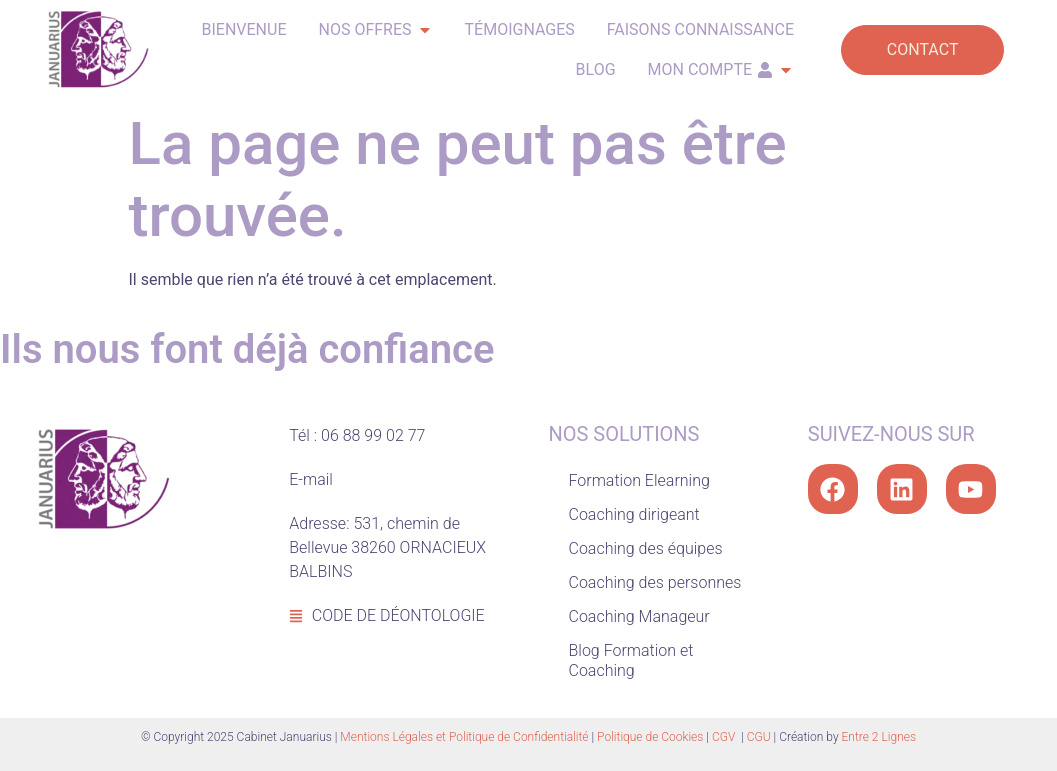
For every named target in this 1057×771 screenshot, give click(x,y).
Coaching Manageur (639, 616)
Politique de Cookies (650, 737)
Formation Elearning (639, 480)
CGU (759, 737)
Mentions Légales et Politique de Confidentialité (464, 737)
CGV (725, 737)
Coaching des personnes (655, 582)
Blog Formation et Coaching (631, 660)
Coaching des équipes (646, 548)
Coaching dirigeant (634, 514)
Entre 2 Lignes (879, 737)
